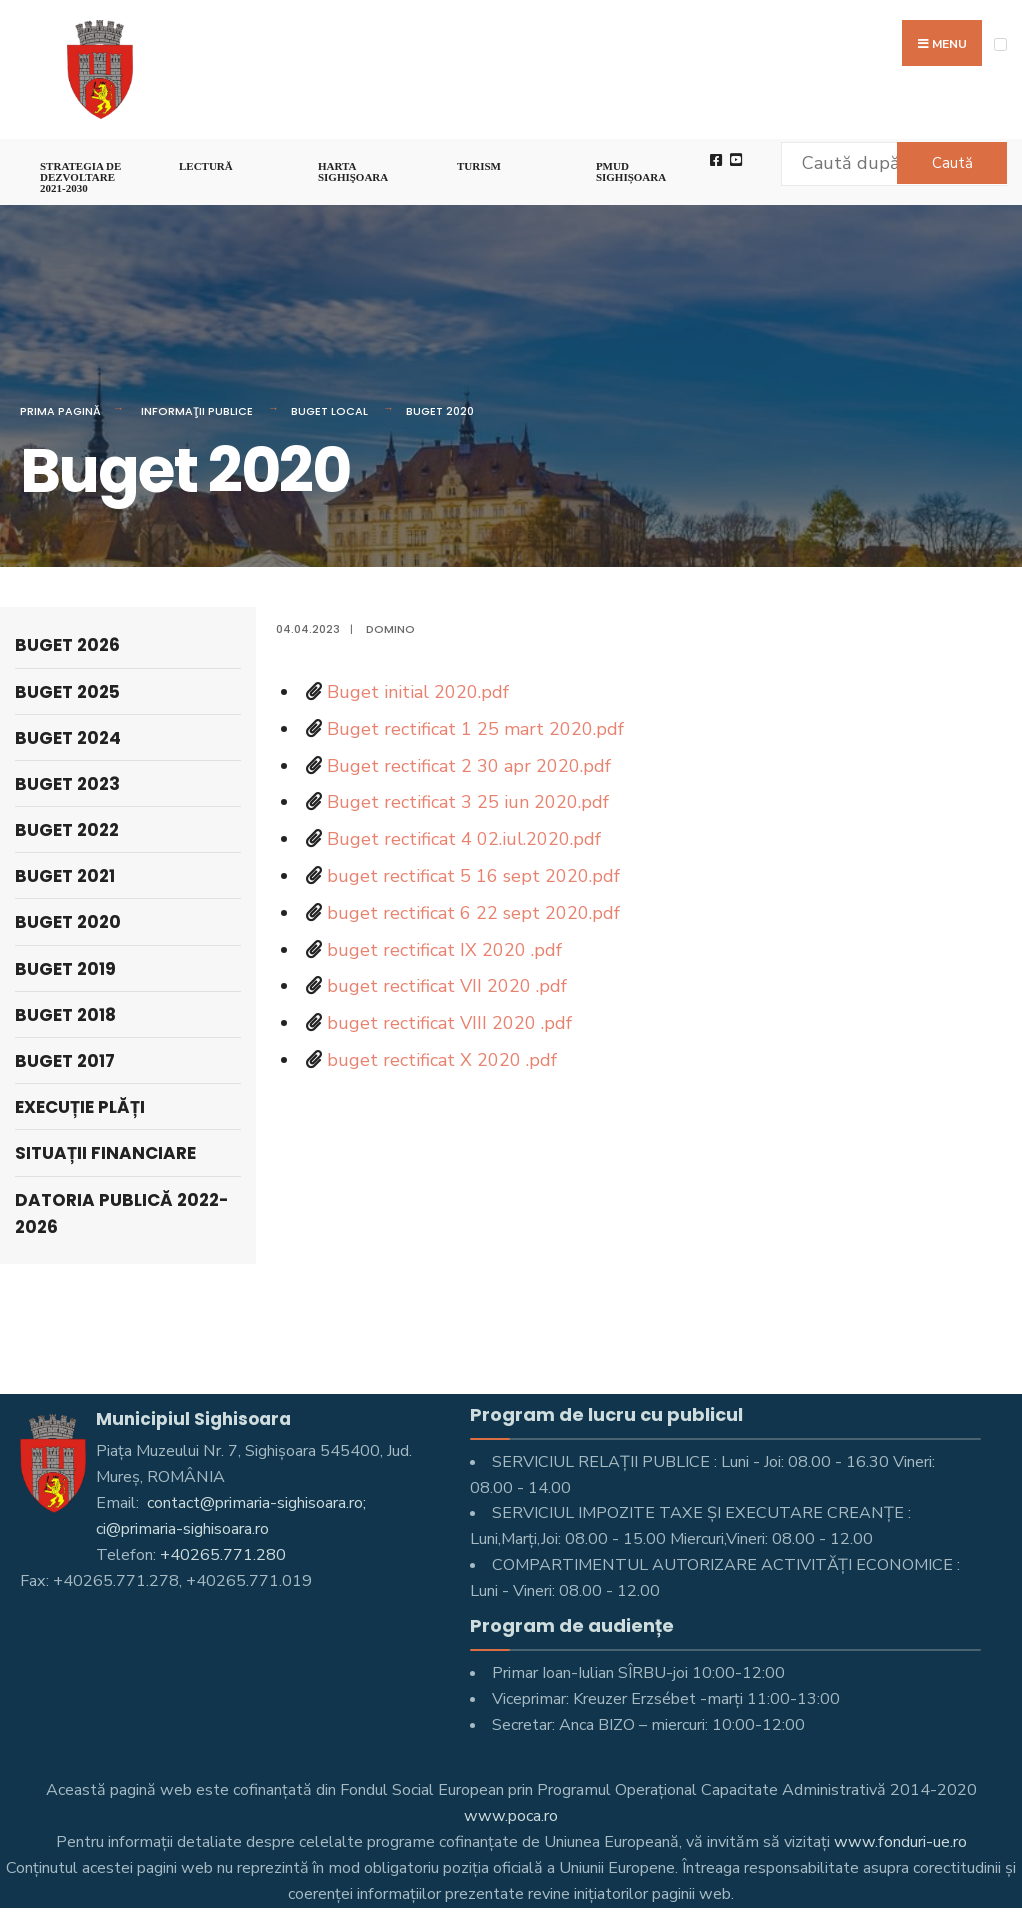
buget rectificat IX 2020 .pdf (444, 950)
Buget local (329, 411)
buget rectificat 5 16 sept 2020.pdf (473, 876)
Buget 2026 (67, 645)
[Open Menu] (1000, 44)
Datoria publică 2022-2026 (122, 1213)
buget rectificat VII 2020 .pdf (447, 986)
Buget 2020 (440, 411)
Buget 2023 (67, 784)
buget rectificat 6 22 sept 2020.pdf (473, 913)
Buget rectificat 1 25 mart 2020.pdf (475, 729)
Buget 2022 (67, 830)
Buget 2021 (65, 876)
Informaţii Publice (197, 411)
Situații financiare (105, 1153)
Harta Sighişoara (353, 171)
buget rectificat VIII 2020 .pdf (449, 1023)
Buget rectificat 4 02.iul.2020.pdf (464, 839)
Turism (479, 166)
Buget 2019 (65, 969)
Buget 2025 (67, 692)
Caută (952, 163)
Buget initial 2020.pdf (418, 692)
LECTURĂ (206, 166)
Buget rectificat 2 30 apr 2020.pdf (469, 766)
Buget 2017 (65, 1061)
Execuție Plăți (80, 1107)
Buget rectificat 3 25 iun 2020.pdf (468, 802)
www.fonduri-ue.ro (900, 1842)
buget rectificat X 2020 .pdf (442, 1060)
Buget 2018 (65, 1015)
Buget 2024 (68, 738)
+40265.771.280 (223, 1555)
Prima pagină (60, 411)
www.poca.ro (511, 1816)
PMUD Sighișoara (631, 171)
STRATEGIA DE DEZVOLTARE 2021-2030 (80, 177)
